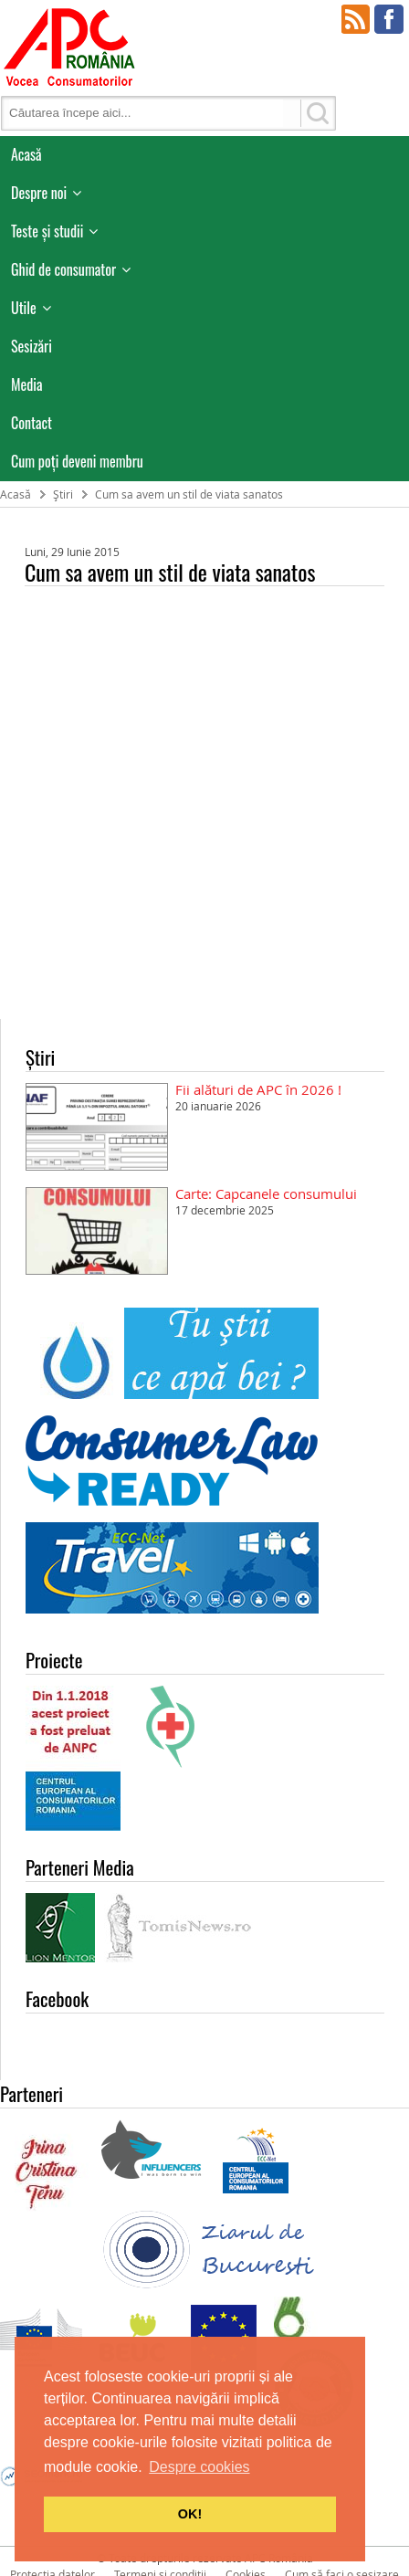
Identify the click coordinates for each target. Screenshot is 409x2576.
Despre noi (39, 193)
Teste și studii (47, 231)
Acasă (26, 154)
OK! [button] (190, 2514)
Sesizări (31, 346)
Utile (24, 308)
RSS (356, 19)
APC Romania (68, 46)
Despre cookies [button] (199, 2467)
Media (27, 384)
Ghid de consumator (63, 269)
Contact (31, 423)
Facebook (389, 19)
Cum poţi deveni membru (77, 461)
